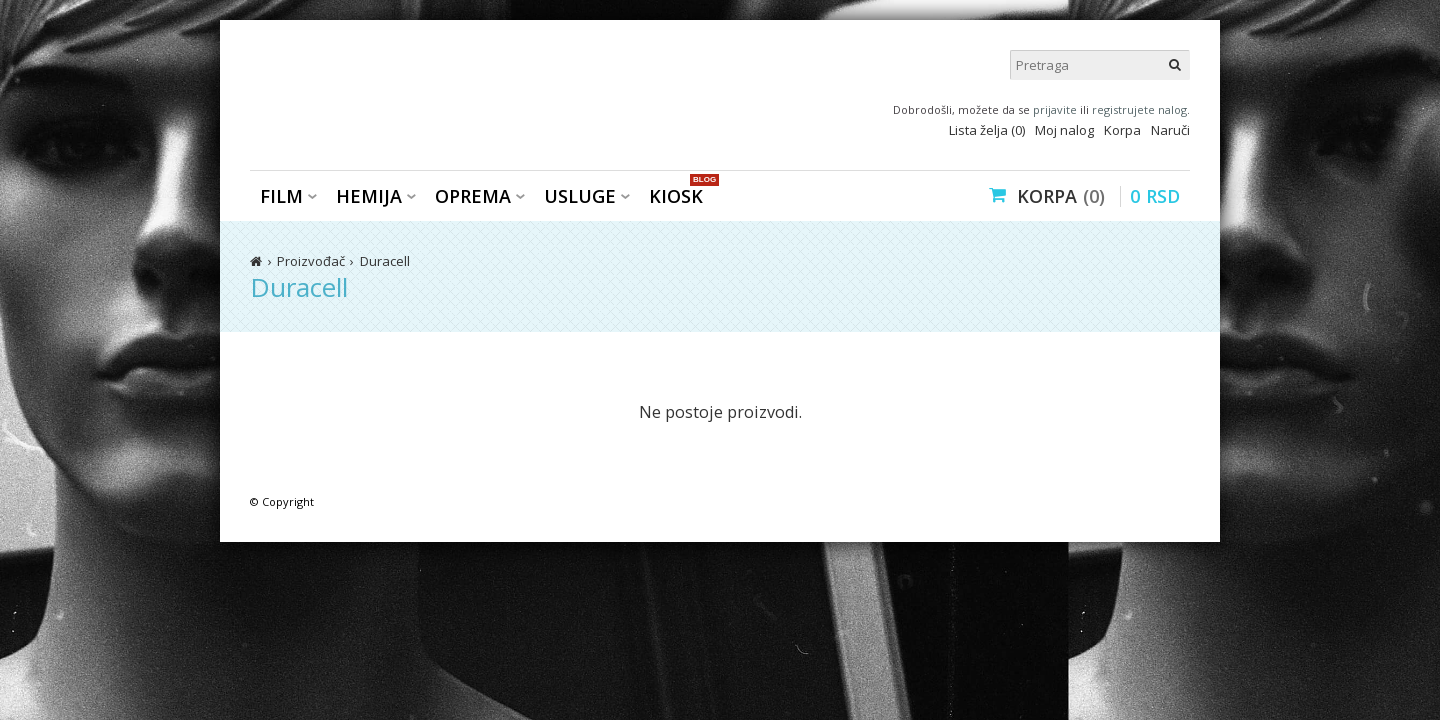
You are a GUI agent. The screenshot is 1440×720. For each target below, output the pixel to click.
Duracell (385, 261)
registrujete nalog (1139, 109)
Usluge (580, 196)
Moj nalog (1064, 130)
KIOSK (681, 194)
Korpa (1122, 130)
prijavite (1055, 109)
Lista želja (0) (987, 130)
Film (281, 196)
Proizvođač (311, 261)
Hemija (369, 196)
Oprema (473, 196)
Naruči (1170, 130)
